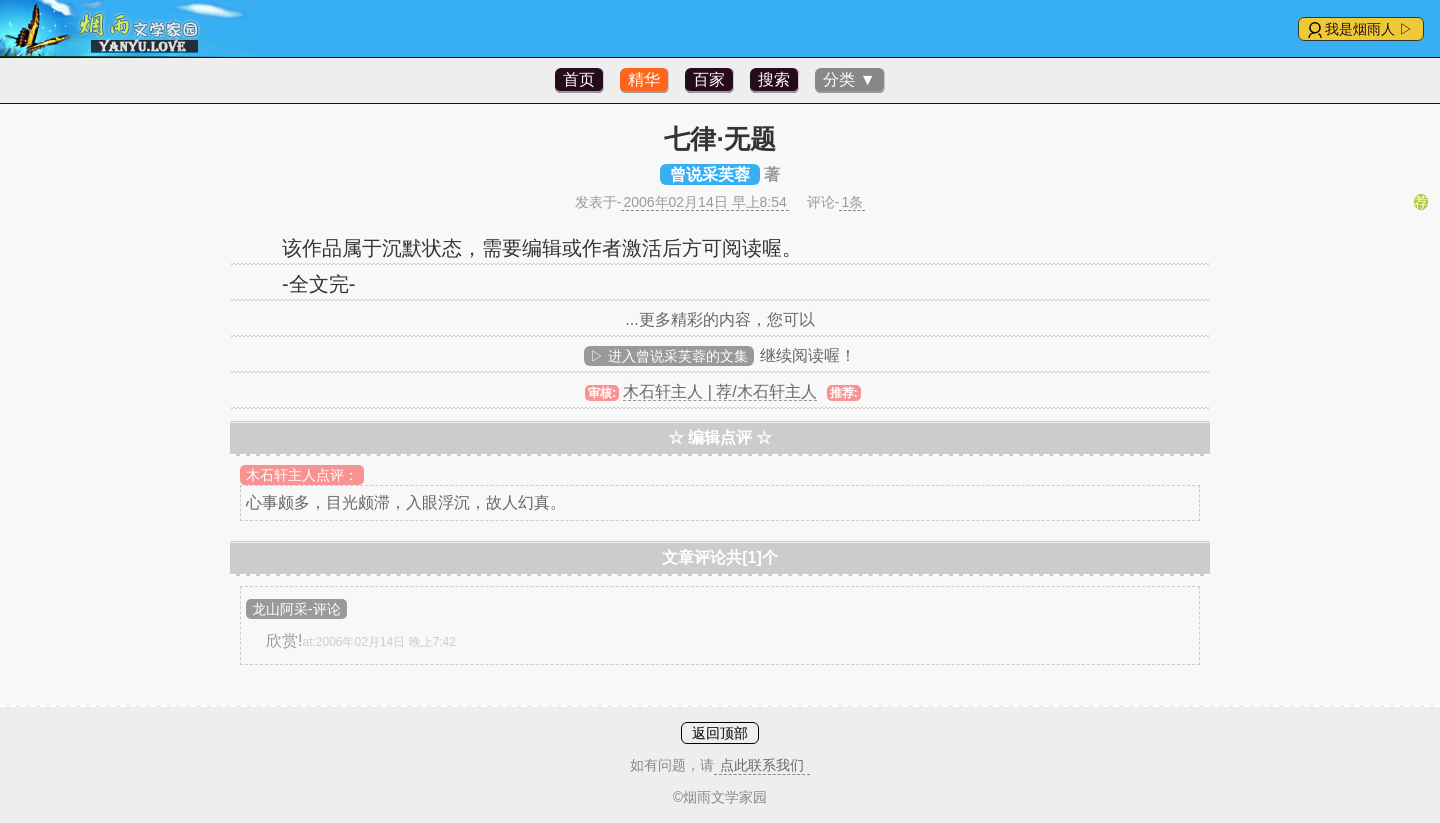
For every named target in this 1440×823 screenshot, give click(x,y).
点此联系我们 (762, 765)
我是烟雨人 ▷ (1369, 29)
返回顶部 (720, 733)
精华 (644, 79)
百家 (709, 79)
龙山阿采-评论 (296, 609)
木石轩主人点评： (302, 475)
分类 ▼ (849, 79)
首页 (579, 79)
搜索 (774, 79)
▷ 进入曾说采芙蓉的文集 (669, 356)
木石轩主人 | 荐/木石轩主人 (720, 391)
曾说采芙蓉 (710, 174)
